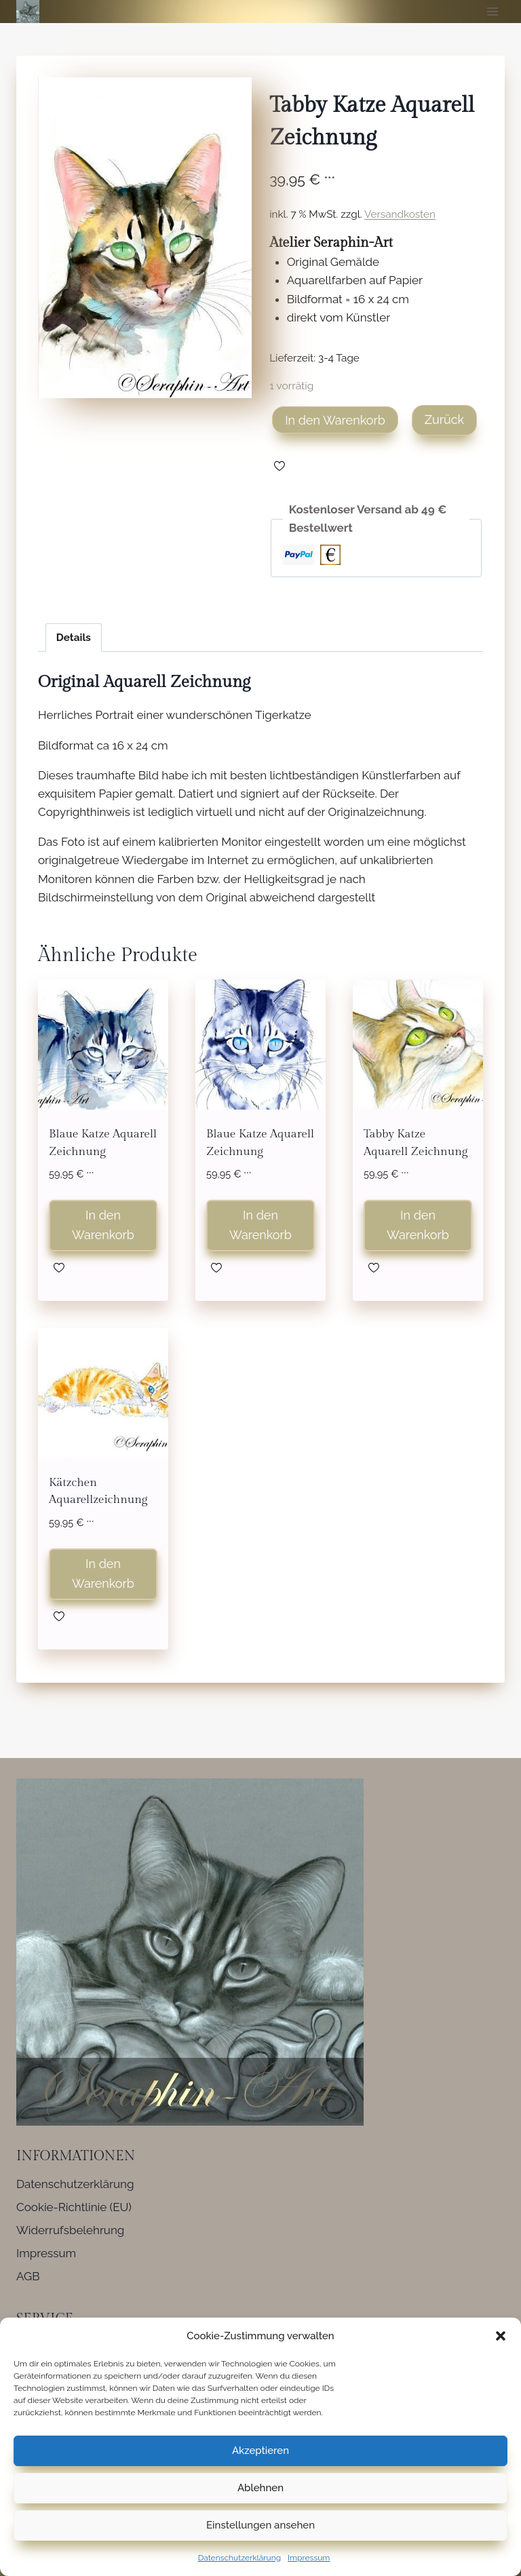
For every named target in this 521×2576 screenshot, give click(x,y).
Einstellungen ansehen (260, 2525)
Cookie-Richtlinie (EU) (74, 2207)
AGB (28, 2276)
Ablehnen (260, 2488)
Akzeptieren (260, 2450)
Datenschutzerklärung (239, 2557)
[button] (500, 2336)
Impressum (309, 2557)
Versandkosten (400, 214)
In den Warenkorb (335, 420)
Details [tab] (73, 637)
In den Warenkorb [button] (103, 1225)
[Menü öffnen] (492, 11)
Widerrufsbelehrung (70, 2230)
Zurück (444, 419)
